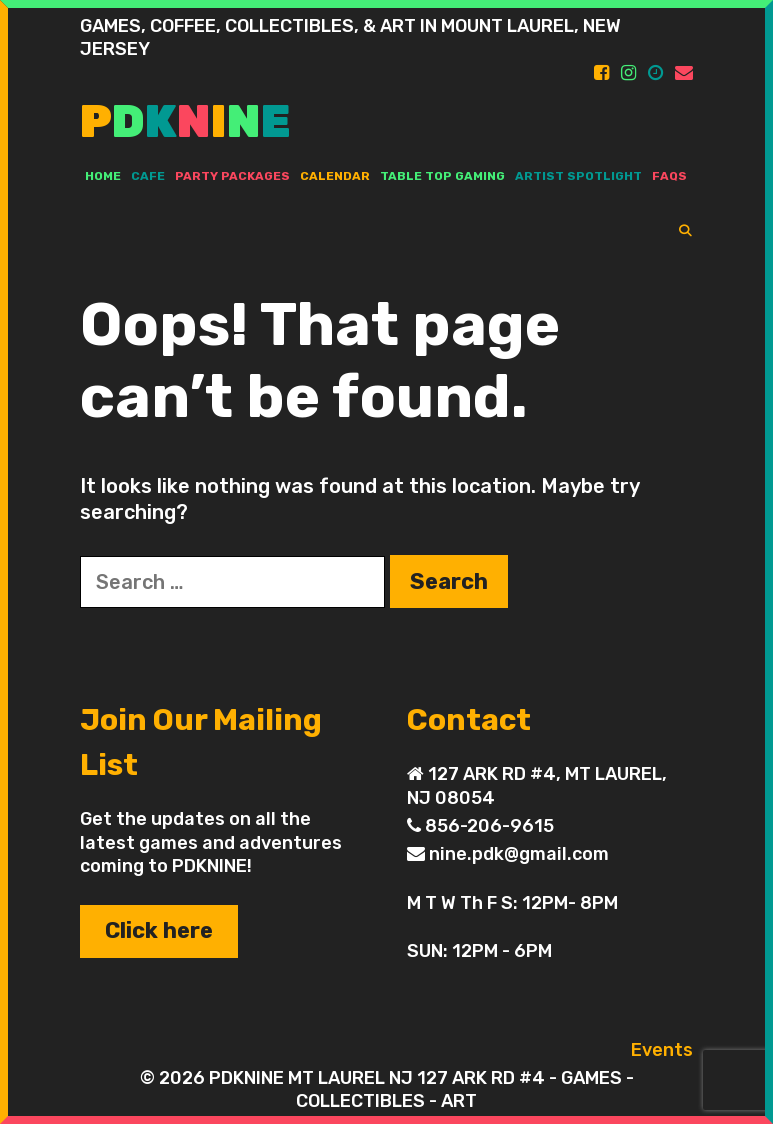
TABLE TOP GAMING (442, 176)
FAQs (669, 176)
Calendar (335, 176)
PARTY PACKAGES (232, 176)
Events (662, 1050)
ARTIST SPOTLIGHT (578, 176)
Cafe (148, 176)
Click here (159, 930)
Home (103, 176)
